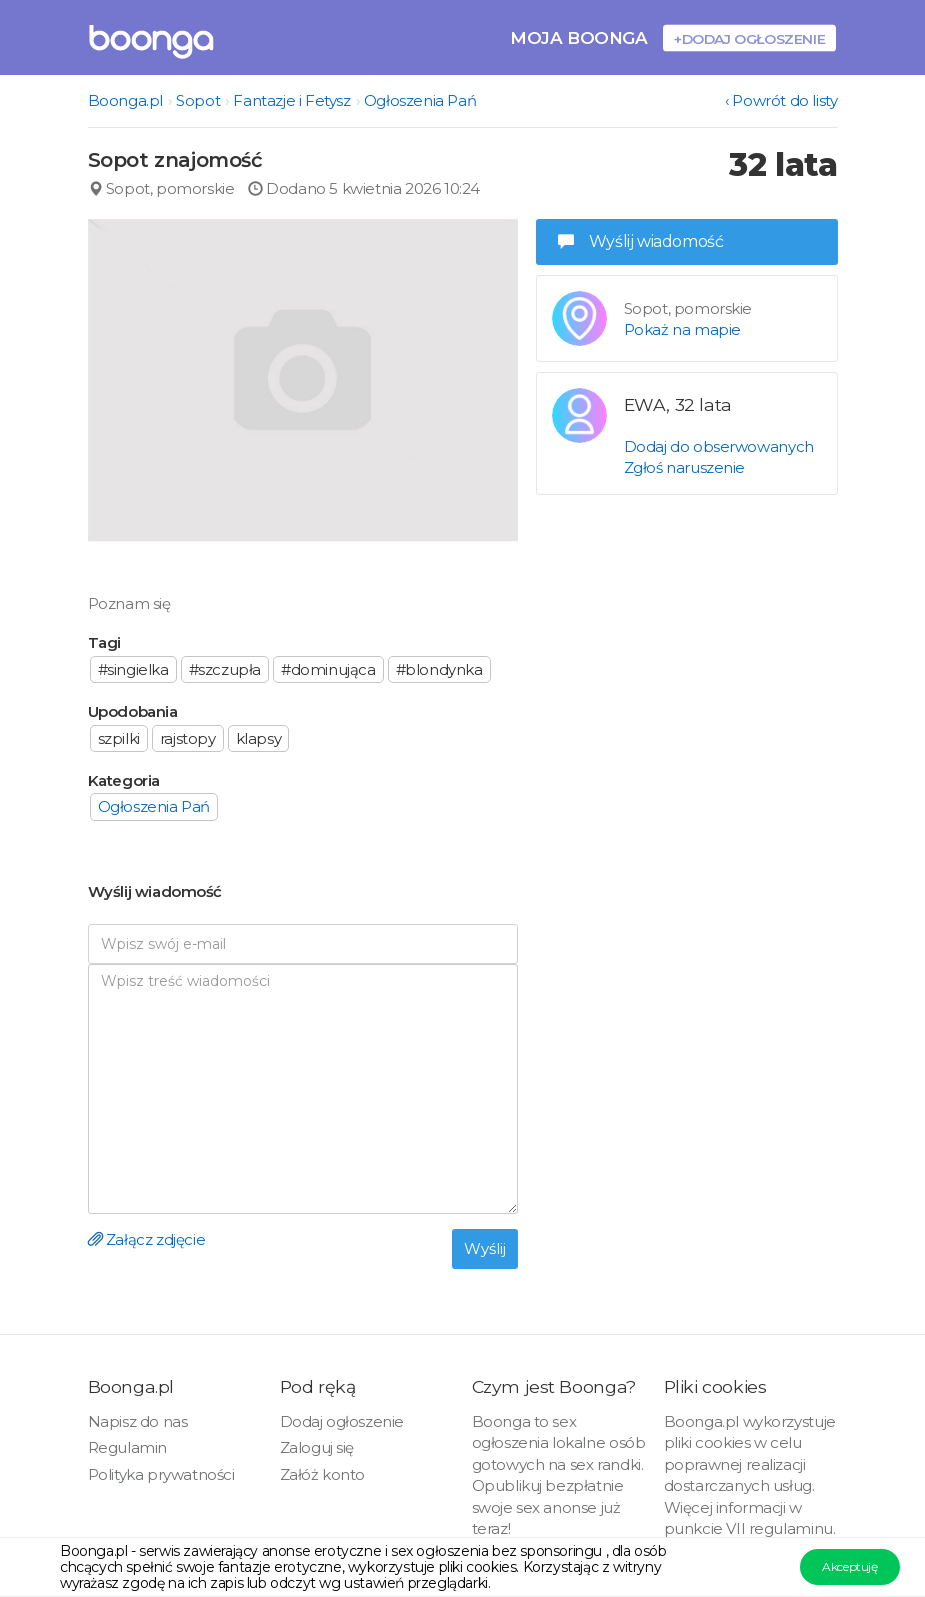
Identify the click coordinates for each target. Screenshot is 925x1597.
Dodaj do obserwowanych (719, 446)
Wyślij (485, 1248)
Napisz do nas (138, 1421)
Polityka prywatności (161, 1474)
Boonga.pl (125, 100)
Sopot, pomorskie (161, 188)
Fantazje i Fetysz (291, 100)
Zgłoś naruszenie (685, 467)
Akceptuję (849, 1566)
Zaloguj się (317, 1447)
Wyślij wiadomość (641, 241)
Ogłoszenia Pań (420, 100)
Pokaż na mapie (682, 329)
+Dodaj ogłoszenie (749, 38)
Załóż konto (323, 1474)
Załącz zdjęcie (147, 1239)
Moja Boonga (579, 37)
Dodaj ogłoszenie (342, 1421)
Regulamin (127, 1447)
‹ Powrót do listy (781, 100)
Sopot (198, 100)
